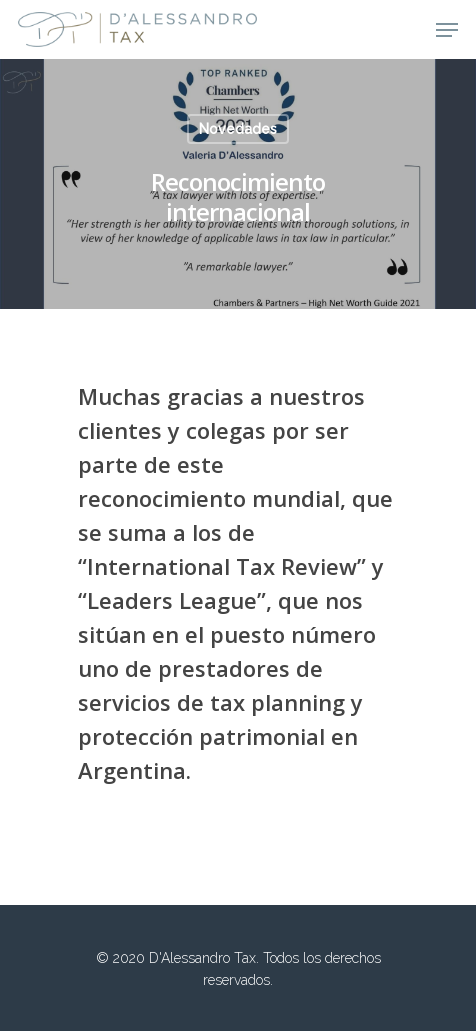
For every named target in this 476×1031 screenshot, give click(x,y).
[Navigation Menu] (447, 30)
